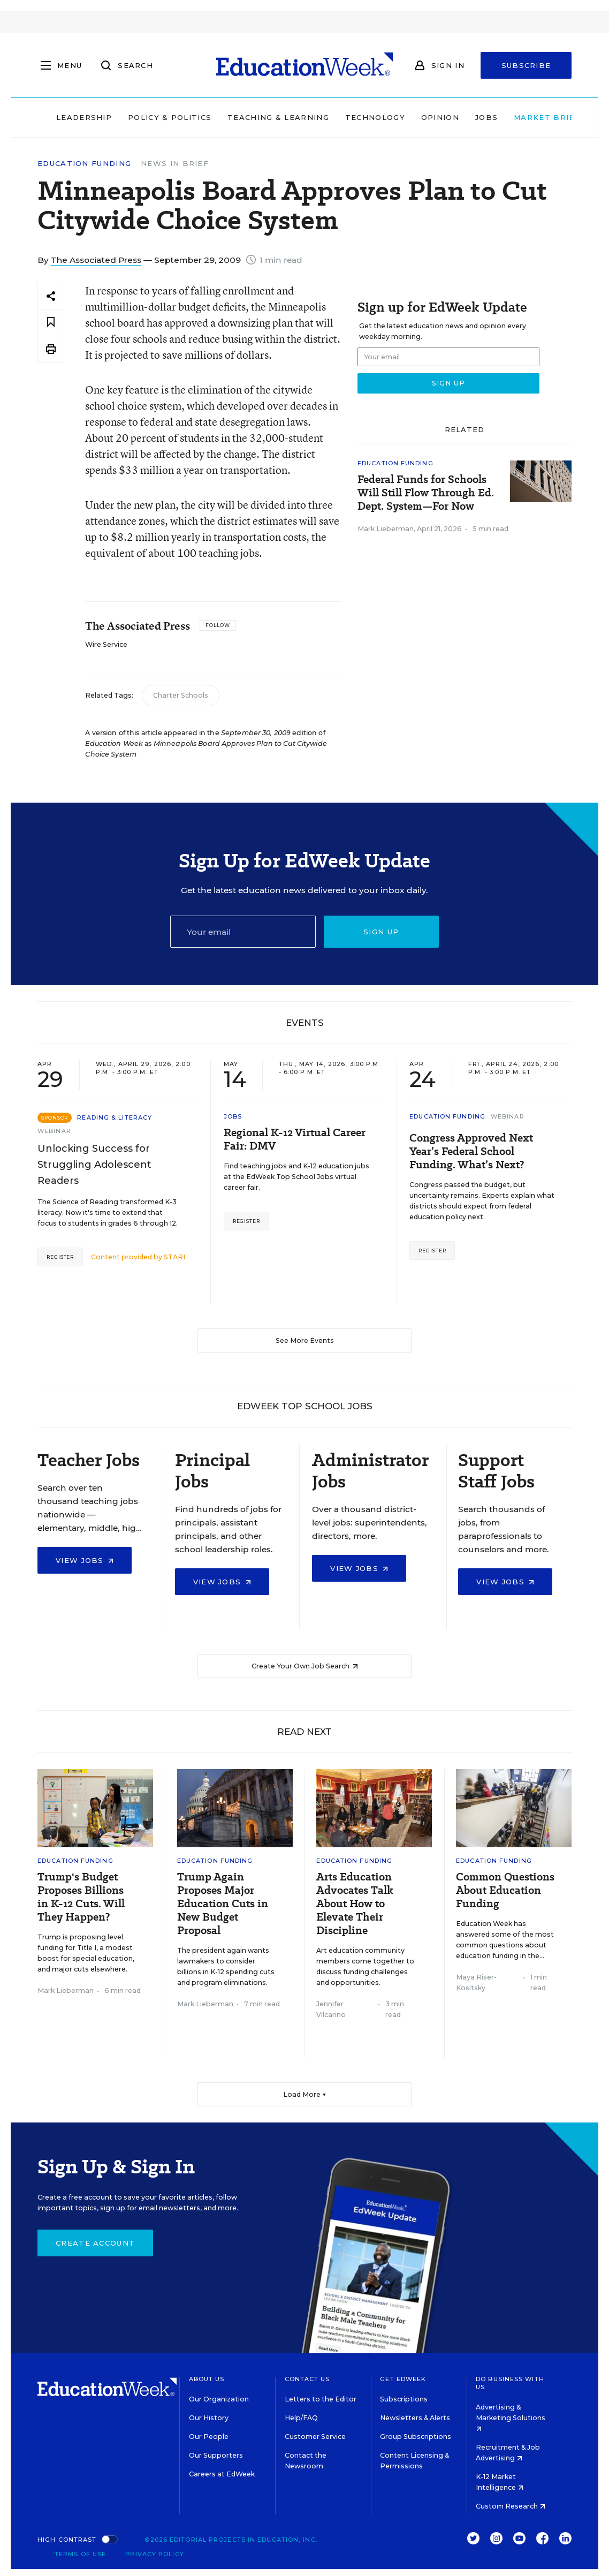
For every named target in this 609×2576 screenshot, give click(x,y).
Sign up (381, 931)
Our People (209, 2437)
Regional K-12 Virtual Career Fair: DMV (295, 1139)
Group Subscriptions (415, 2437)
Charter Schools (180, 695)
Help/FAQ (301, 2418)
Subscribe (526, 65)
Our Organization (219, 2399)
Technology (357, 117)
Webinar (54, 1131)
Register (60, 1257)
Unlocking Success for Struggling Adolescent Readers (94, 1165)
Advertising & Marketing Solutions (510, 2417)
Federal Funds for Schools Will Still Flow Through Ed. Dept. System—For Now (425, 493)
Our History (209, 2418)
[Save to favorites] (51, 322)
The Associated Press (96, 260)
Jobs (468, 117)
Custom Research (510, 2506)
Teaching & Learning (260, 117)
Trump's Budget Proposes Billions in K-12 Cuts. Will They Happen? (81, 1897)
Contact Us (307, 2379)
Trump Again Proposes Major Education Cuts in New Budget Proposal (222, 1903)
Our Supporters (216, 2455)
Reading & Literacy (114, 1117)
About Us (207, 2379)
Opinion (422, 117)
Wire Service (106, 644)
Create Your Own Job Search (305, 1666)
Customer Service (315, 2437)
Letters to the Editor (320, 2399)
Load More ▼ (304, 2094)
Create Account (95, 2243)
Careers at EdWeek (222, 2474)
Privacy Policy (154, 2554)
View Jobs (84, 1560)
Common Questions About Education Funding (505, 1890)
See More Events (305, 1340)
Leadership (66, 117)
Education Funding (84, 164)
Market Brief (533, 117)
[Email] (243, 932)
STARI (174, 1257)
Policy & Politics (151, 117)
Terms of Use (80, 2554)
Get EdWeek (403, 2379)
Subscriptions (404, 2399)
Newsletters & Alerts (415, 2418)
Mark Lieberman (385, 529)
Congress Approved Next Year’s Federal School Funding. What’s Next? (471, 1151)
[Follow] (217, 625)
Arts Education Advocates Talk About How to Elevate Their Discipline (354, 1903)
